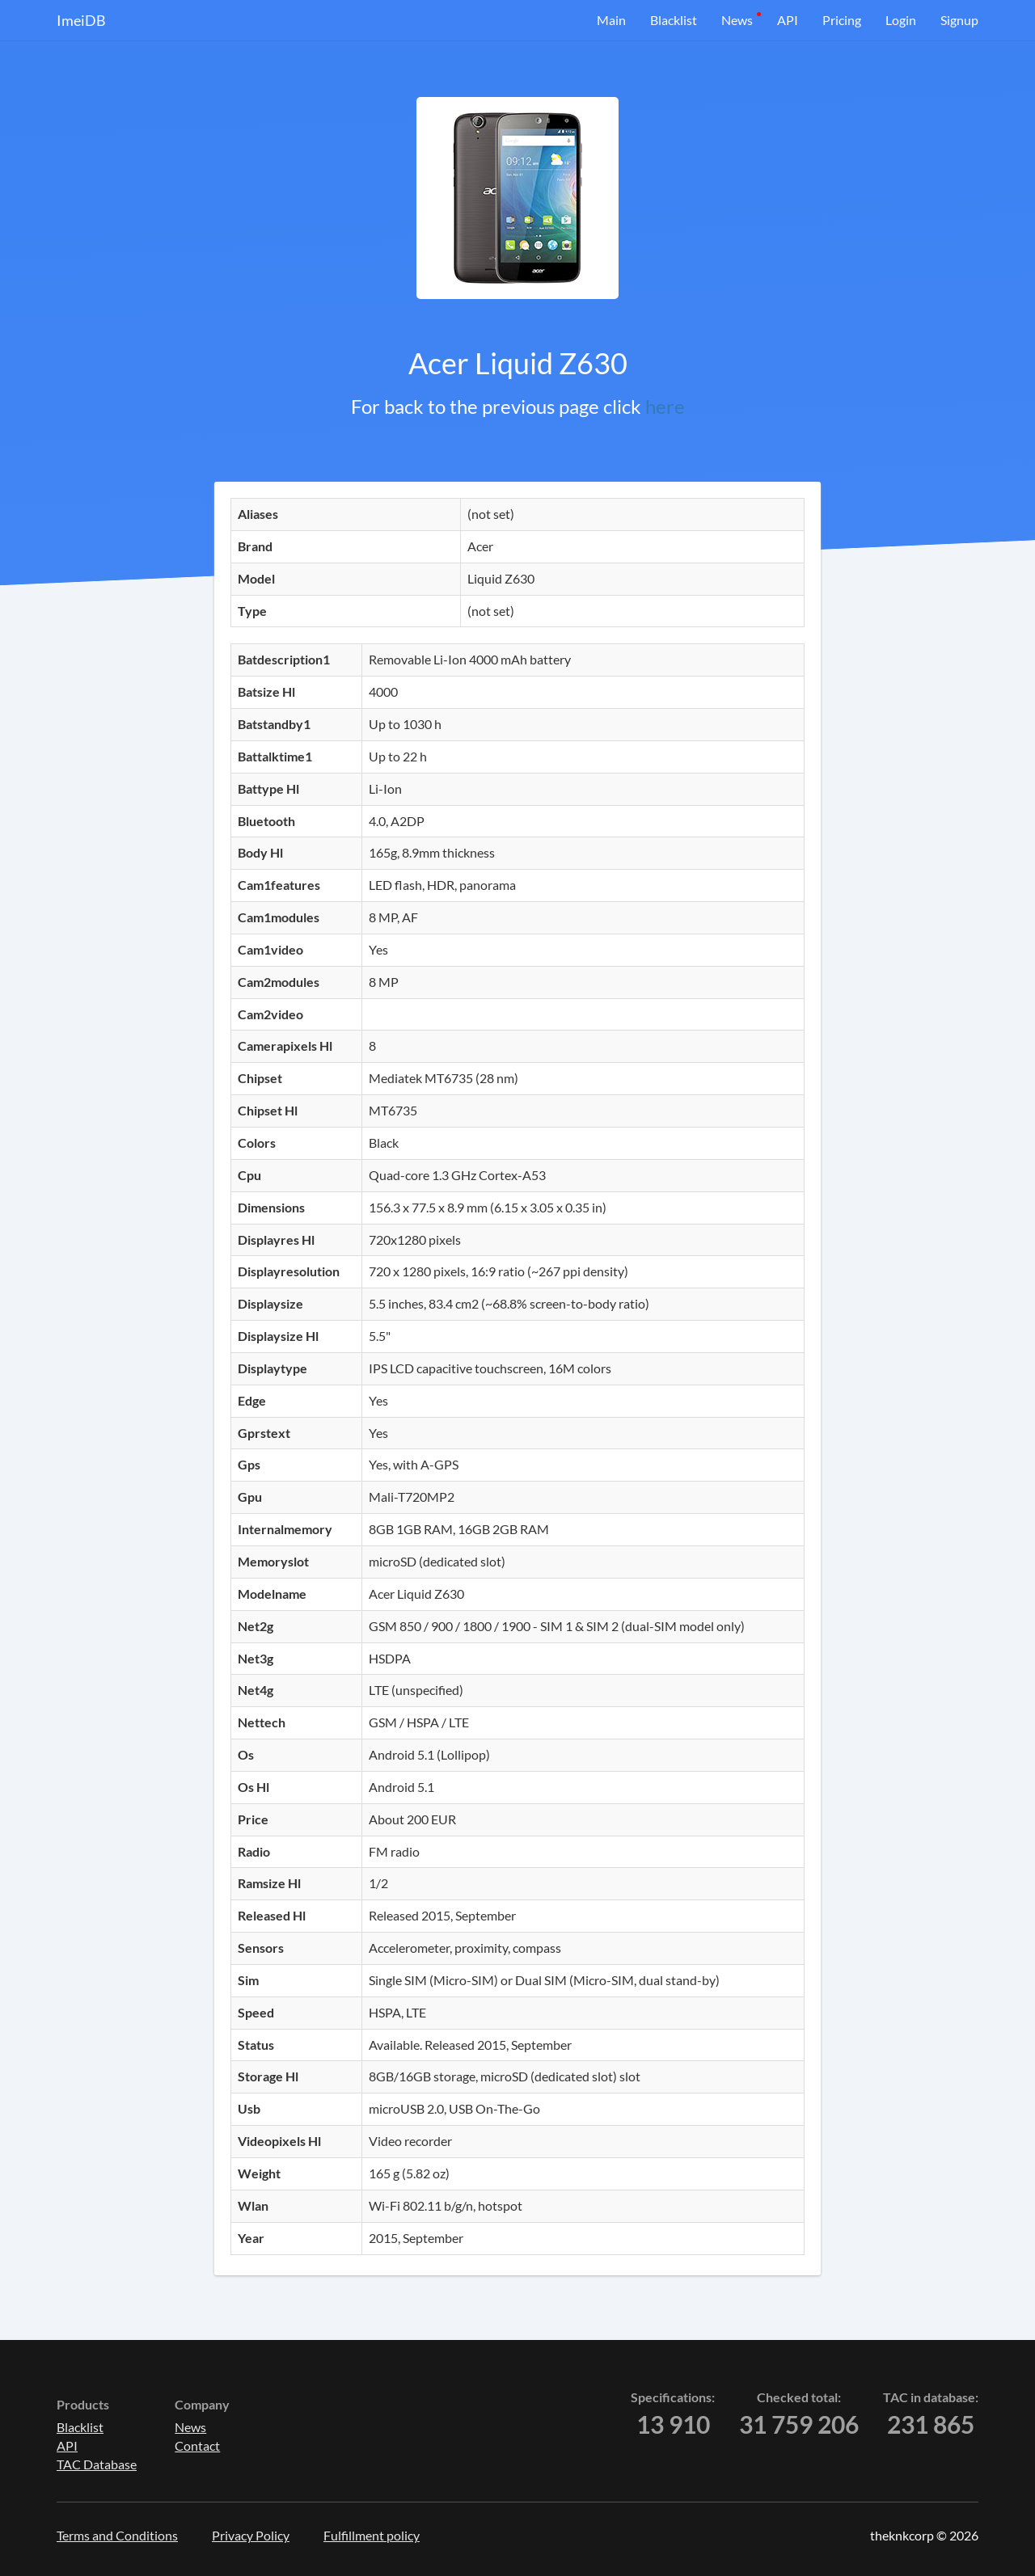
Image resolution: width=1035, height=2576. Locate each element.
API (787, 19)
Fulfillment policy (371, 2535)
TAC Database (97, 2464)
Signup (959, 19)
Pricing (841, 19)
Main (611, 19)
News (737, 19)
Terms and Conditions (117, 2535)
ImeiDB (81, 20)
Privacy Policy (250, 2535)
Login (900, 19)
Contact (197, 2445)
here (665, 406)
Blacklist (673, 19)
